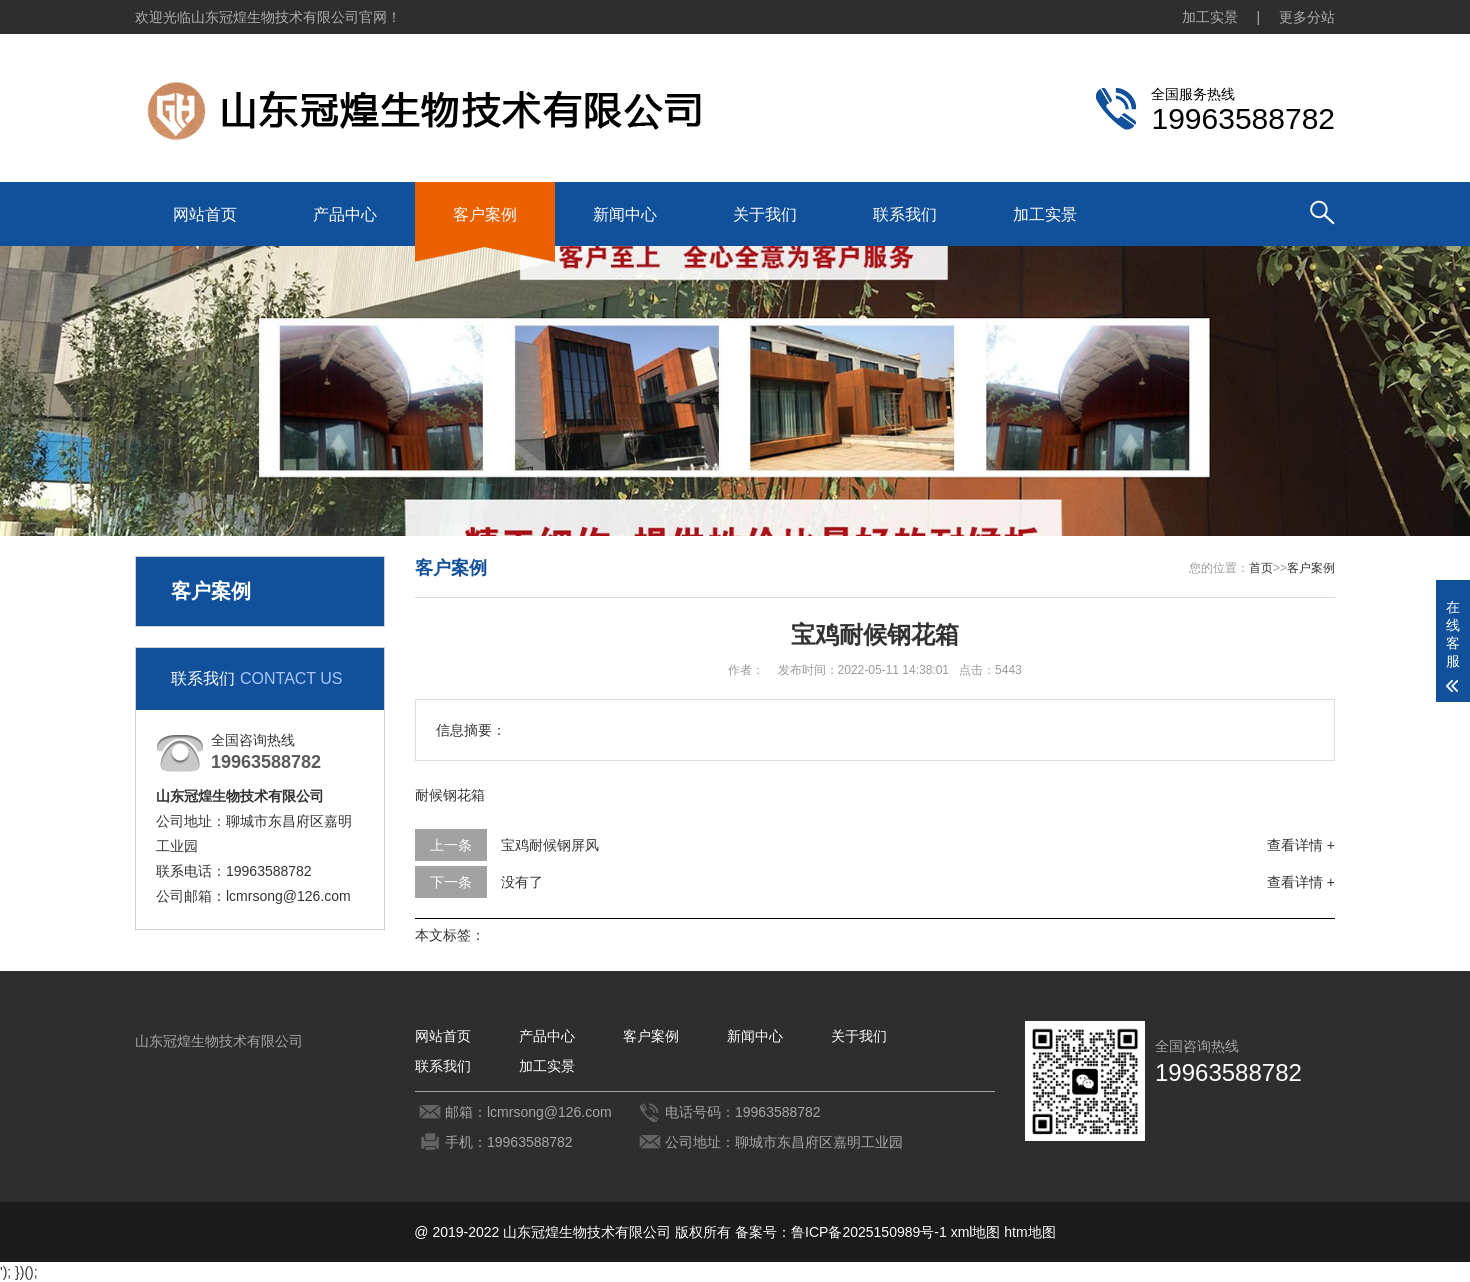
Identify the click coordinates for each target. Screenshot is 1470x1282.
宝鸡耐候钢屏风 (550, 845)
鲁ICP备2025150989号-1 (869, 1232)
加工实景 (1210, 17)
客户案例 (485, 214)
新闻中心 (625, 214)
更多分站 (1307, 17)
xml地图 (976, 1232)
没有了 (522, 882)
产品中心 (345, 214)
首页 (1261, 568)
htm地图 (1029, 1232)
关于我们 (765, 214)
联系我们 (905, 214)
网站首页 (205, 214)
